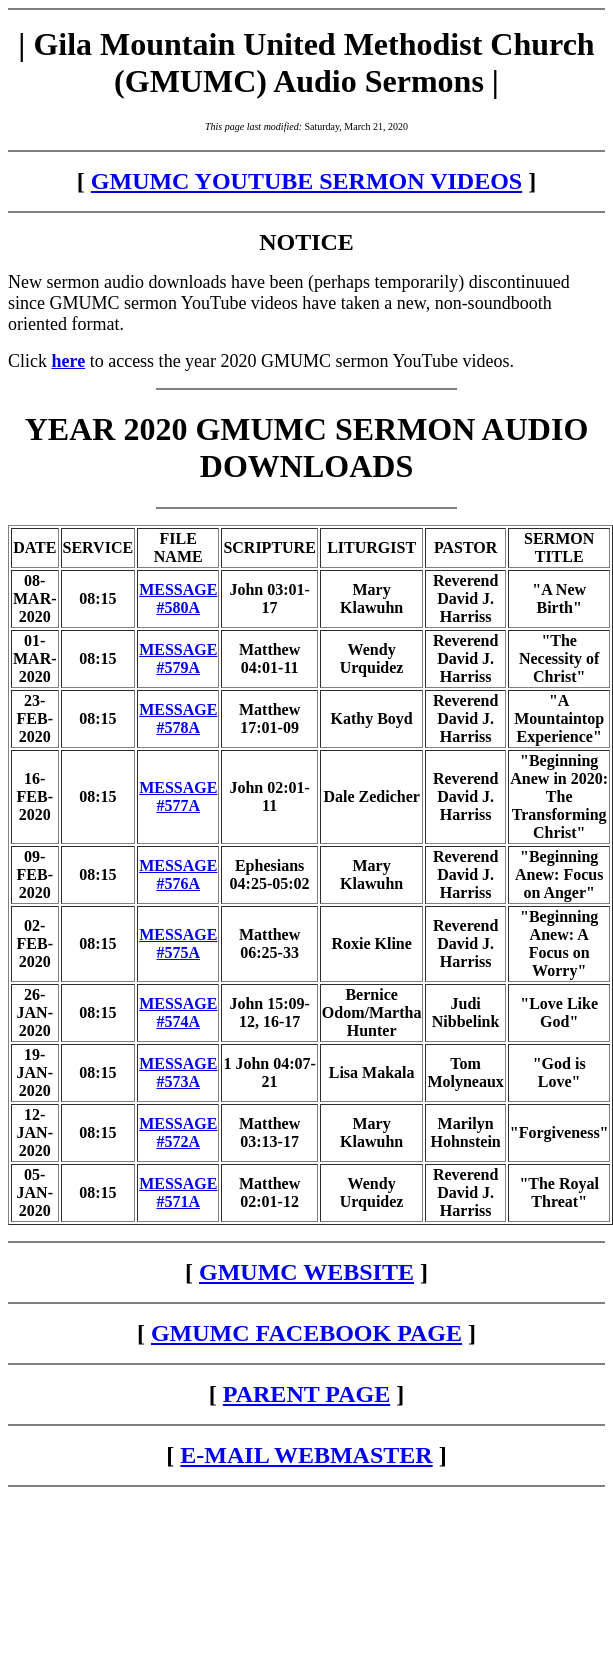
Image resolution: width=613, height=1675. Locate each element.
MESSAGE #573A (178, 1072)
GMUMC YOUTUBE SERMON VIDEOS (306, 181)
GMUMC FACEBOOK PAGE (306, 1333)
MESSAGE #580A (178, 598)
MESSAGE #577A (178, 796)
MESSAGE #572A (178, 1132)
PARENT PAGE (306, 1394)
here (69, 361)
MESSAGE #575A (178, 943)
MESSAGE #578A (178, 718)
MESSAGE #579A (178, 658)
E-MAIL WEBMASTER (306, 1455)
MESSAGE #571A (178, 1192)
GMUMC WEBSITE (306, 1272)
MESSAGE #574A (178, 1012)
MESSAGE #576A (178, 874)
